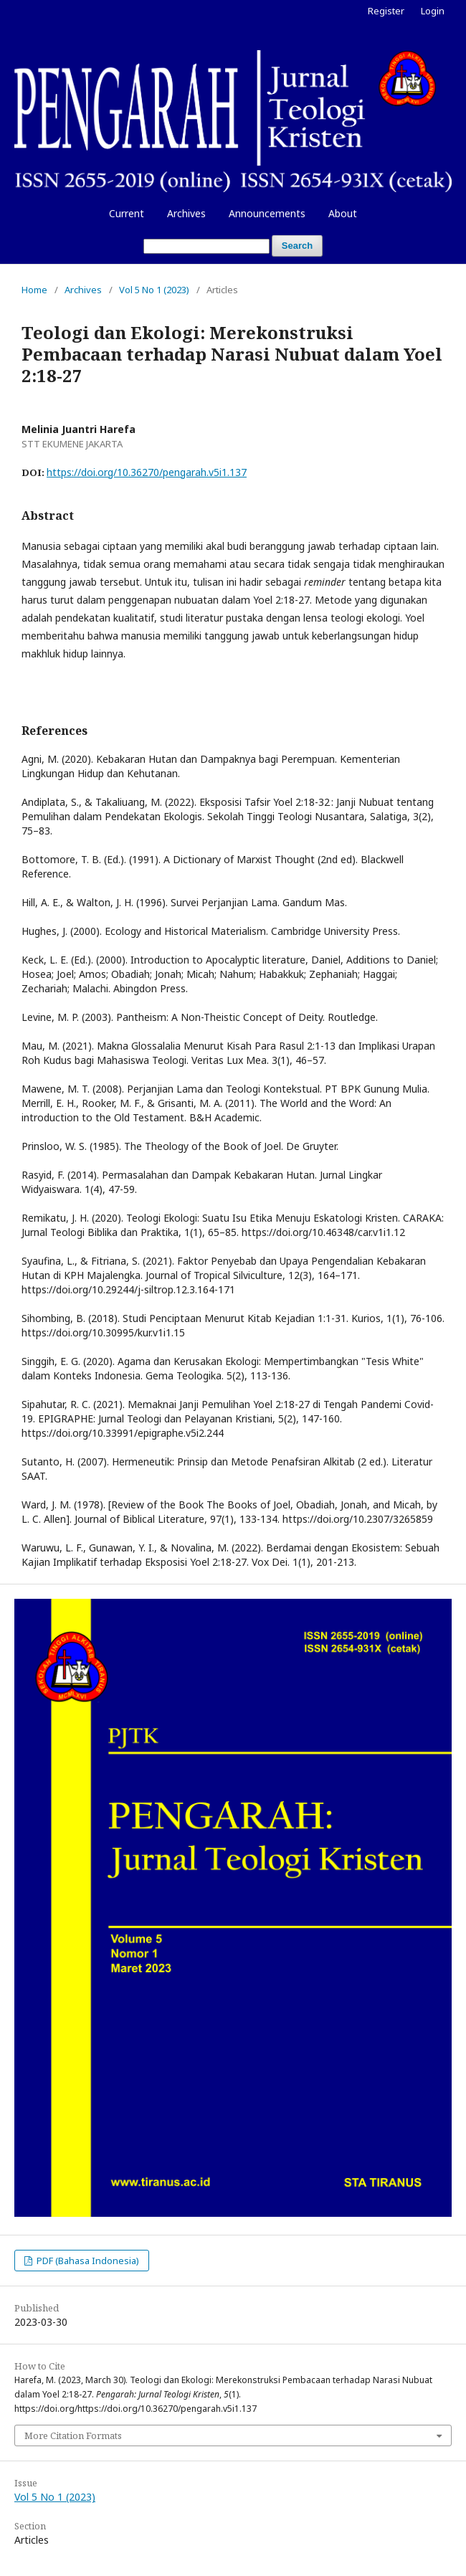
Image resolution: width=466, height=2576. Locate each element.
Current (126, 213)
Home (34, 289)
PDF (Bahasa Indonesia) (86, 2260)
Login (432, 10)
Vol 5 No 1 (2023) (154, 289)
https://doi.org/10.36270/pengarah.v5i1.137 (147, 472)
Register (386, 10)
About (342, 213)
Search (297, 245)
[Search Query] (206, 246)
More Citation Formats (73, 2435)
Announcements (267, 213)
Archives (186, 213)
